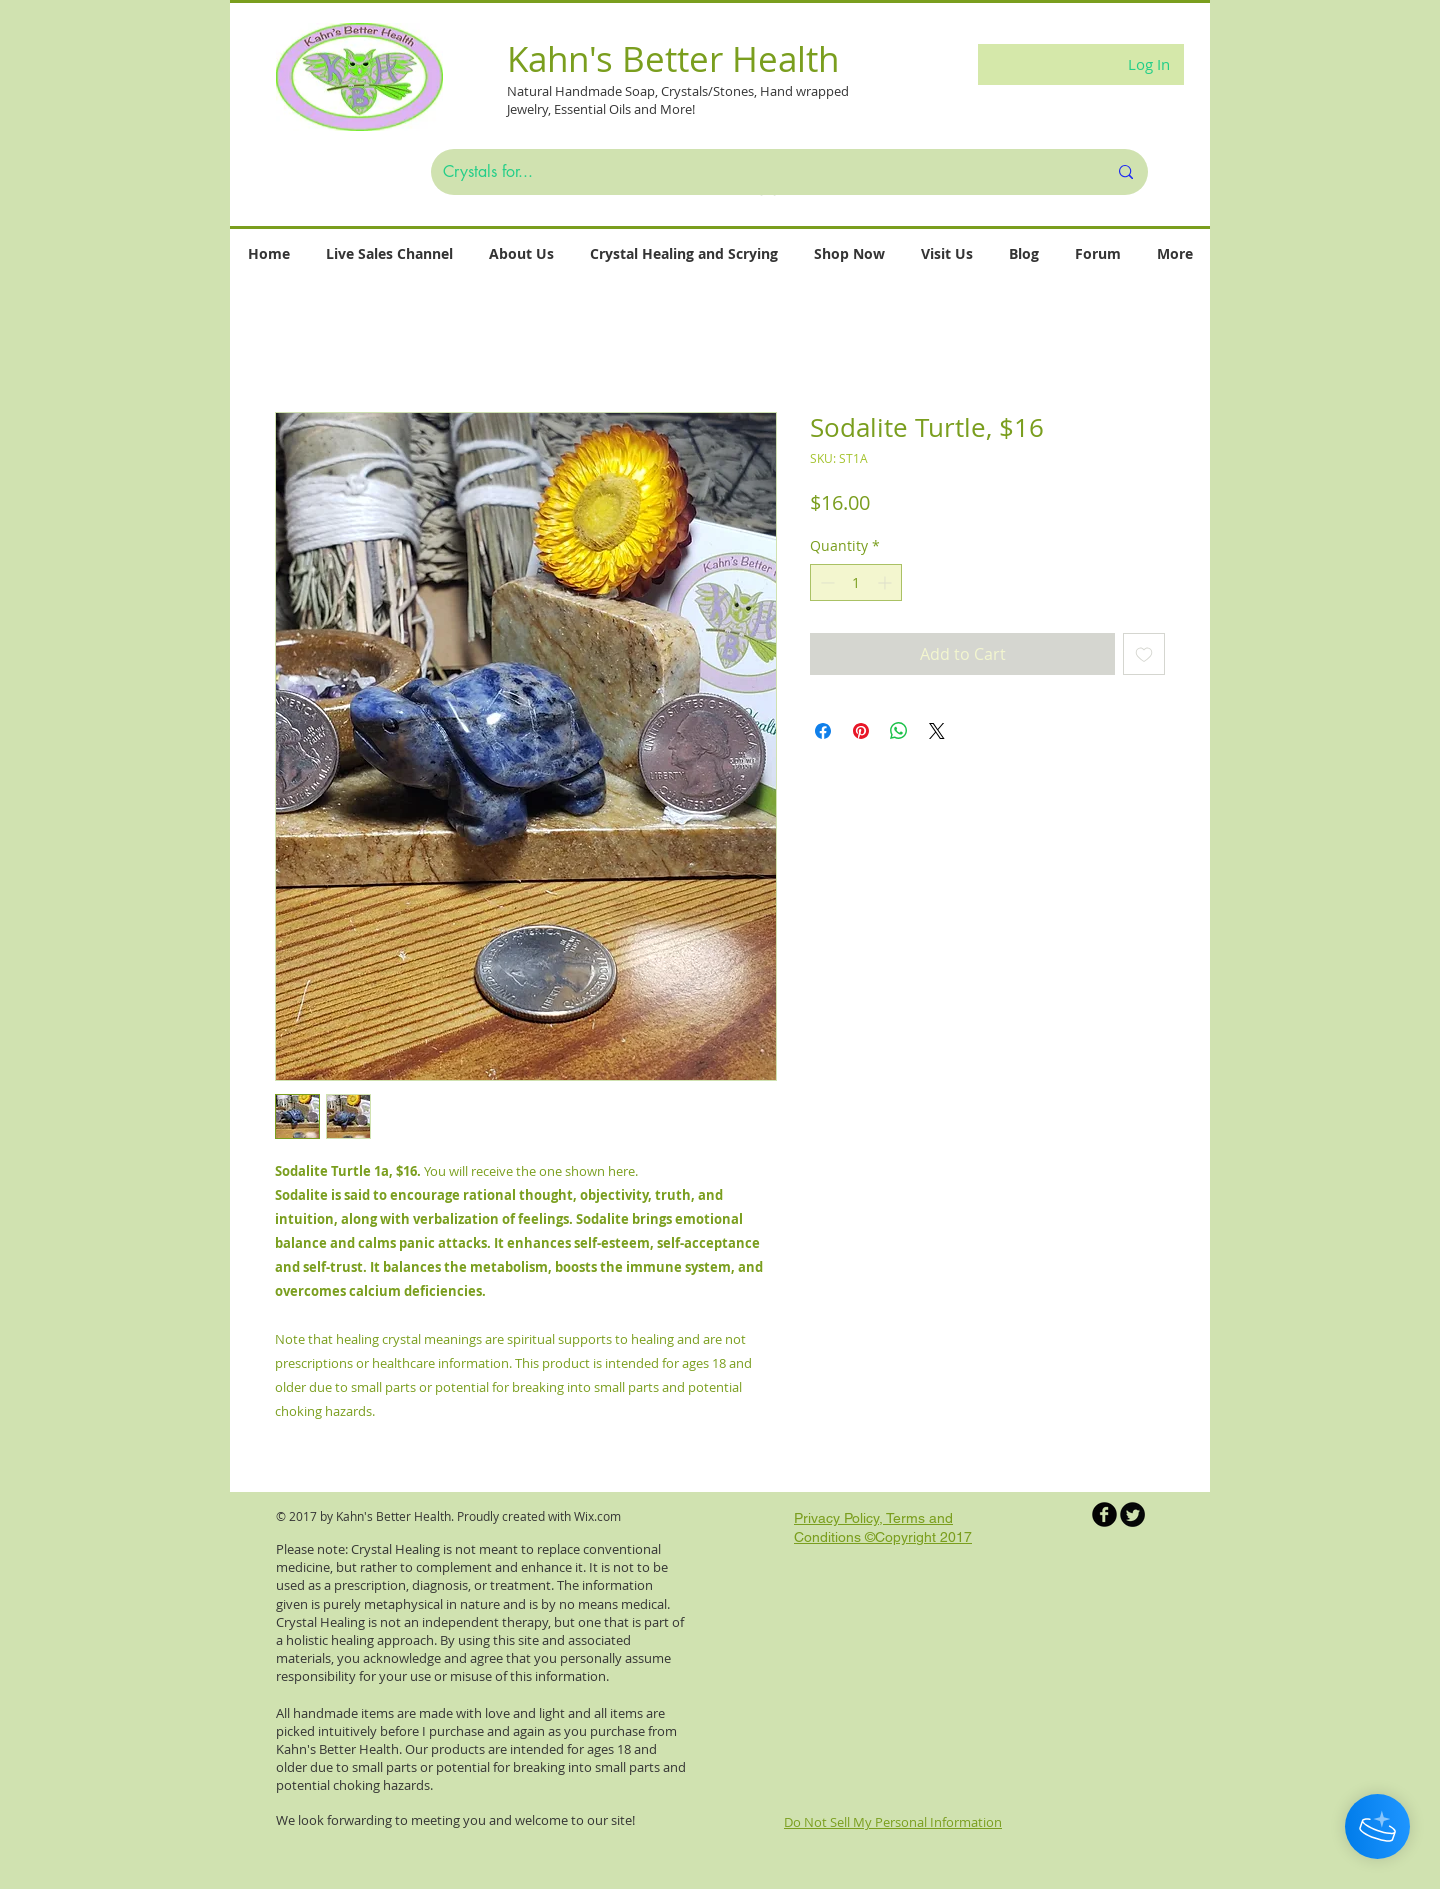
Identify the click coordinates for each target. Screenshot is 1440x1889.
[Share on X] (937, 731)
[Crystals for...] (760, 172)
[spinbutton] (856, 582)
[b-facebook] (1104, 1514)
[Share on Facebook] (823, 731)
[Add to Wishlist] (1144, 654)
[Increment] (886, 582)
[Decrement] (825, 582)
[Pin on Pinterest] (861, 731)
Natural (531, 91)
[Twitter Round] (1132, 1514)
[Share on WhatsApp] (899, 731)
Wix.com (597, 1516)
